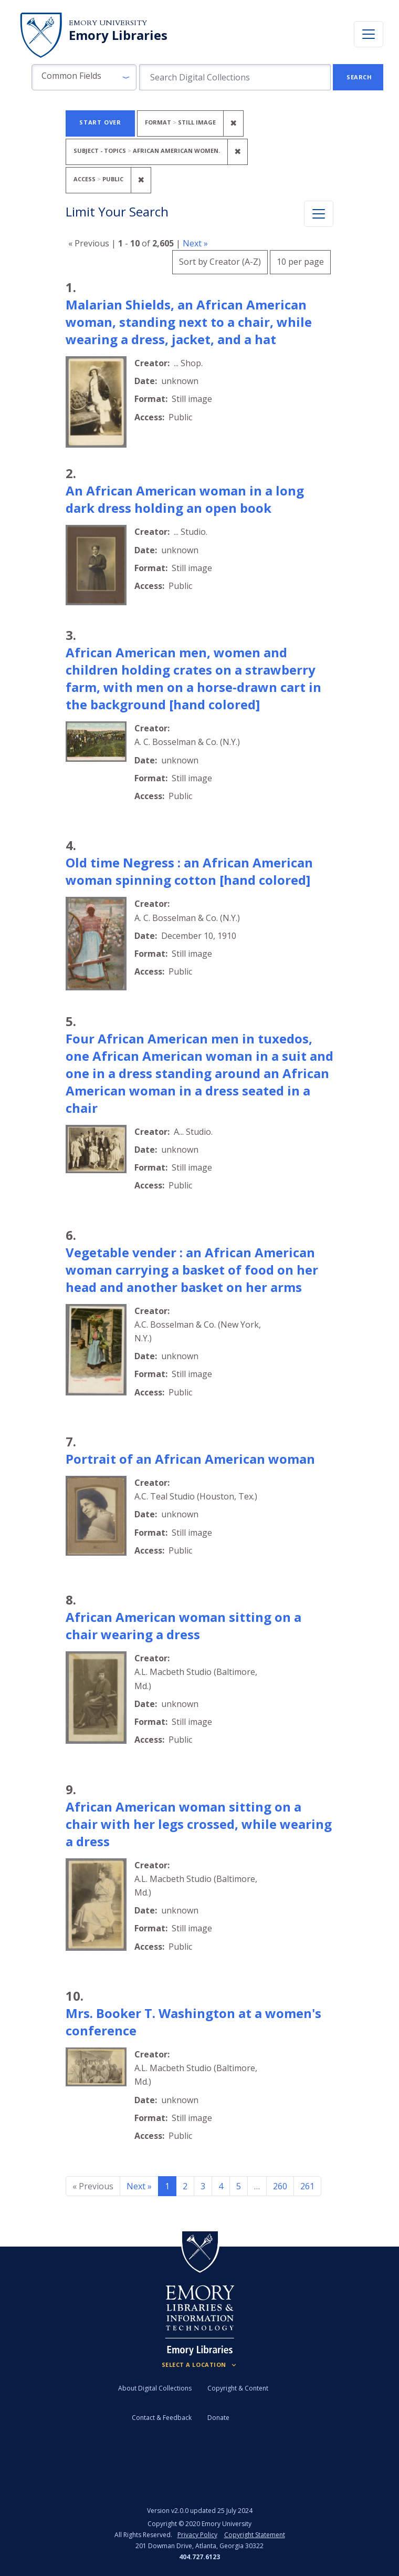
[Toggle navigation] (368, 34)
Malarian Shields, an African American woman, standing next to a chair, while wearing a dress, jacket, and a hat (189, 322)
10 (300, 260)
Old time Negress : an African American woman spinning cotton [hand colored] (189, 871)
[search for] (235, 77)
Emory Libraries (118, 35)
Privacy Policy (197, 2534)
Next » (195, 243)
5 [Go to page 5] (238, 2186)
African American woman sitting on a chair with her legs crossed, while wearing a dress (199, 1824)
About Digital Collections (155, 2388)
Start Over (100, 122)
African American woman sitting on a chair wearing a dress (183, 1625)
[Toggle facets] (318, 214)
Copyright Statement (254, 2534)
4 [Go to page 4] (220, 2186)
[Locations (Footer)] (200, 2365)
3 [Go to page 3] (203, 2186)
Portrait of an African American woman (190, 1458)
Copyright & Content (237, 2388)
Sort (220, 261)
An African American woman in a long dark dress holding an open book (185, 499)
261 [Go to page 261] (307, 2186)
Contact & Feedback (162, 2417)
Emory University (108, 23)
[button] (84, 77)
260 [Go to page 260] (280, 2186)
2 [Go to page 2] (185, 2186)
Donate (218, 2417)
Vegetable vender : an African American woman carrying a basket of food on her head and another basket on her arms (192, 1270)
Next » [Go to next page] (139, 2186)
